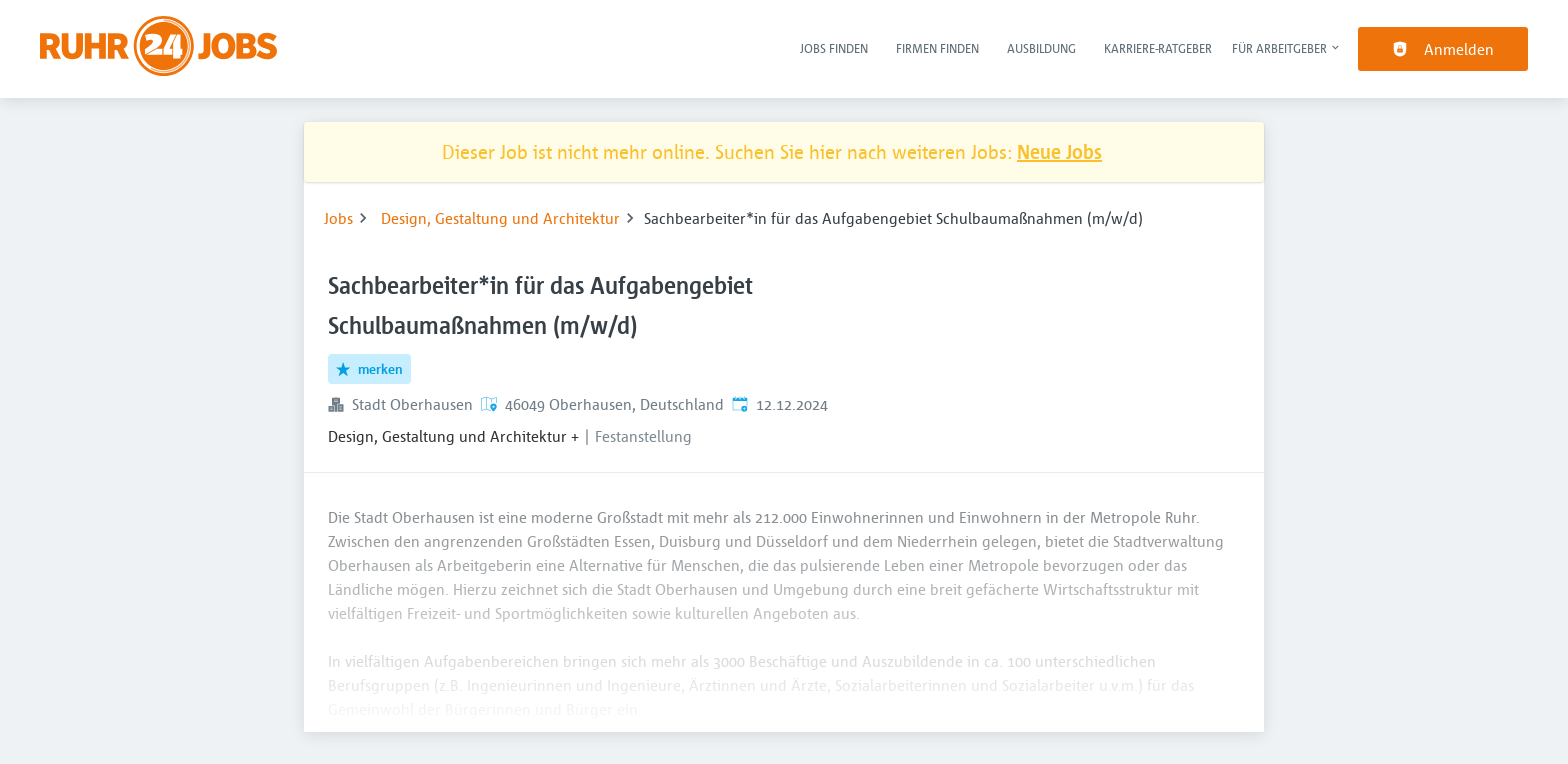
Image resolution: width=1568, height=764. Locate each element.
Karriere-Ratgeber (1158, 48)
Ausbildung (1041, 48)
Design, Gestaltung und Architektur (500, 218)
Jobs (338, 218)
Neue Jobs (1059, 151)
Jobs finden (834, 48)
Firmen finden (937, 48)
